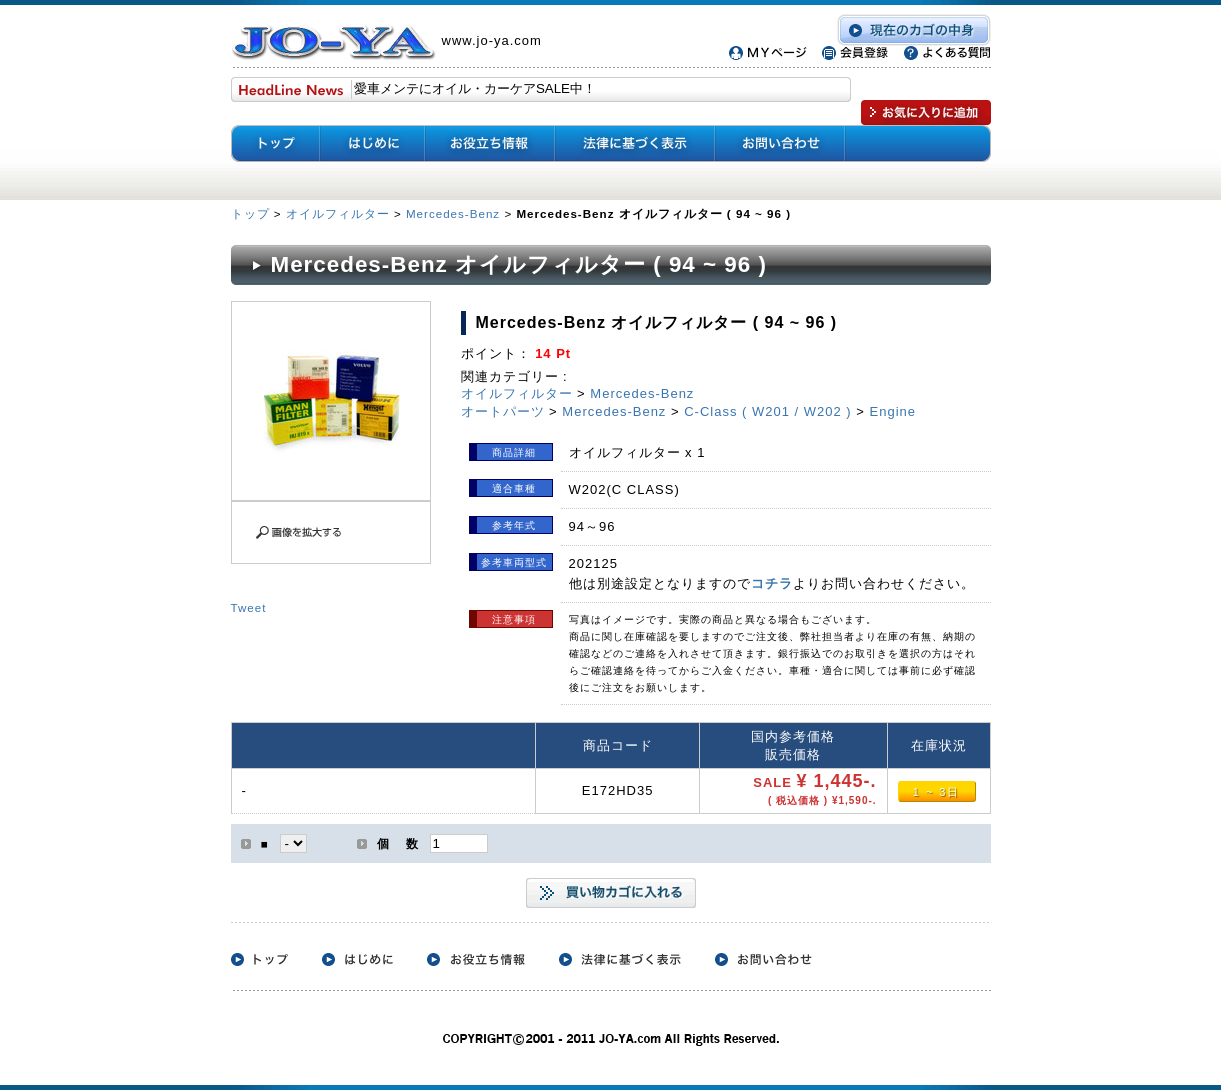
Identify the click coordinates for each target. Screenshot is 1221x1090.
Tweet (249, 607)
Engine (893, 411)
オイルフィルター (338, 213)
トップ (252, 213)
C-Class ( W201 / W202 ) (767, 411)
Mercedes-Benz (453, 213)
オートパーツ (503, 411)
